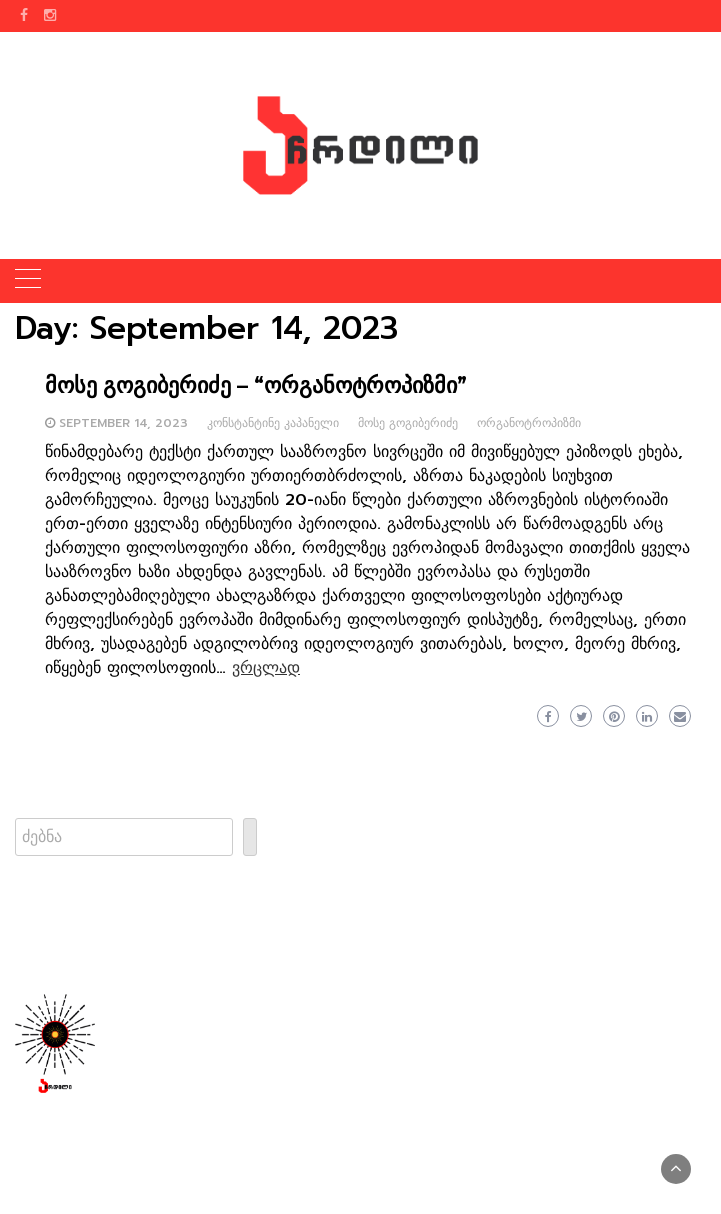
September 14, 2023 (123, 423)
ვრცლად (266, 668)
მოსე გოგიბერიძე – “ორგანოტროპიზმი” (256, 385)
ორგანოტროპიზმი (529, 423)
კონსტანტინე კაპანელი (273, 423)
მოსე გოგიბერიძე (408, 423)
